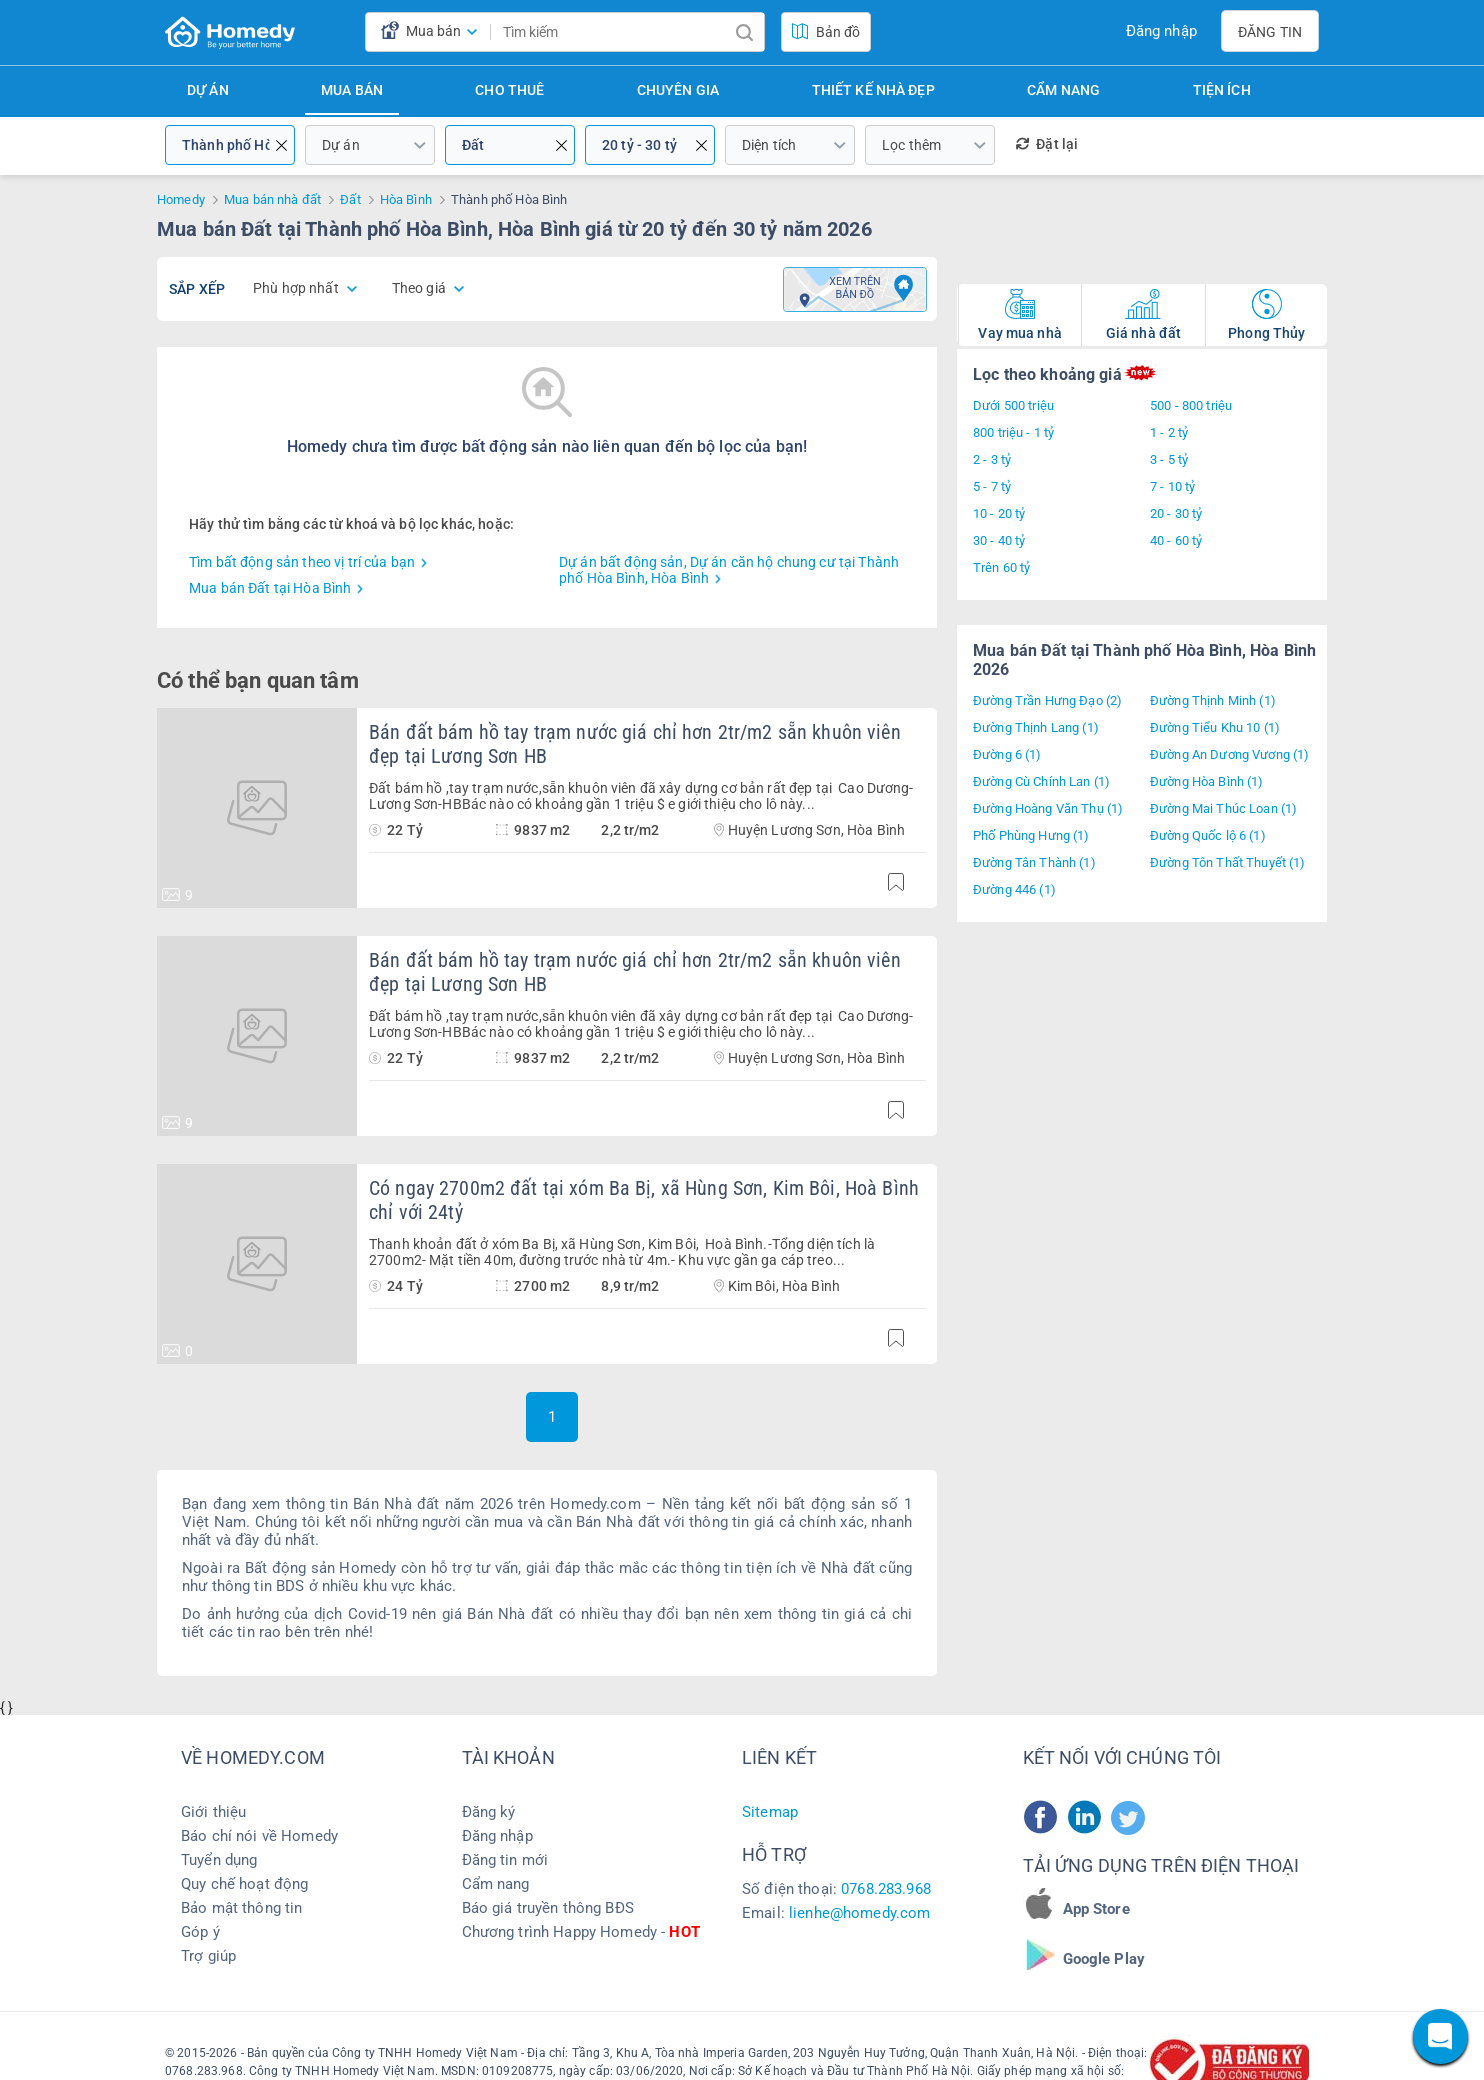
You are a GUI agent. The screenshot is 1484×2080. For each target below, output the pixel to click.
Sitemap (770, 1812)
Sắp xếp (197, 289)
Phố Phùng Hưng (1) (1031, 835)
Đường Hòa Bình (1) (1207, 781)
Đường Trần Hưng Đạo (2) (1047, 700)
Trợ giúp (208, 1956)
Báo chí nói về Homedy (259, 1836)
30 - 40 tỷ (999, 540)
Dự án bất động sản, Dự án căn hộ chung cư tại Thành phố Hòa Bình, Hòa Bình (729, 570)
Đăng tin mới (505, 1860)
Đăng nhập (1161, 31)
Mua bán (352, 90)
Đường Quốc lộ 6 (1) (1208, 835)
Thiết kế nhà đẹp (873, 90)
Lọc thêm (911, 145)
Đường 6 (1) (1007, 754)
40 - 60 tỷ (1176, 540)
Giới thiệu (213, 1812)
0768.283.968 (886, 1889)
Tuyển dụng (219, 1860)
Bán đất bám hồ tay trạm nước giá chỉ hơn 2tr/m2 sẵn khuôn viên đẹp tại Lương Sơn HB (635, 744)
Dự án (208, 90)
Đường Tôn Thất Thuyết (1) (1228, 862)
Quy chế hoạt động (244, 1884)
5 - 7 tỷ (992, 486)
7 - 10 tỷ (1172, 486)
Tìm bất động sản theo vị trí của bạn (302, 562)
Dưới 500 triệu (1013, 405)
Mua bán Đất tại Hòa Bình (270, 588)
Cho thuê (509, 90)
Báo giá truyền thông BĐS (548, 1908)
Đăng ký (489, 1812)
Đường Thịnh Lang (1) (1036, 727)
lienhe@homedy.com (859, 1913)
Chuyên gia (678, 90)
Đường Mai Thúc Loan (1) (1223, 808)
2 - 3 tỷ (992, 459)
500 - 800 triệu (1191, 405)
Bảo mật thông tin (241, 1908)
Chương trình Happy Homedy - (581, 1932)
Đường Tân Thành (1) (1034, 862)
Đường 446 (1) (1014, 889)
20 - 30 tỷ (1176, 513)
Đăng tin (1270, 32)
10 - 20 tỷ (999, 513)
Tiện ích (1222, 90)
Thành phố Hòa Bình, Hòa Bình (230, 145)
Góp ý (200, 1932)
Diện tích (769, 145)
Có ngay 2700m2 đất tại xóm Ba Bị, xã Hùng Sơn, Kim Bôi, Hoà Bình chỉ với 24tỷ (644, 1200)
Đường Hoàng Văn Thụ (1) (1048, 808)
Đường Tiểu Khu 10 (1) (1215, 727)
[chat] (1440, 2036)
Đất (473, 145)
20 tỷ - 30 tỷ (639, 145)
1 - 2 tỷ (1169, 432)
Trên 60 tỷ (1001, 567)
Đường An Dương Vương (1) (1229, 754)
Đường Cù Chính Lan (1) (1041, 781)
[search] (744, 32)
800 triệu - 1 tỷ (1013, 432)
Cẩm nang (1063, 90)
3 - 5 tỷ (1169, 459)
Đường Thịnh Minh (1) (1213, 700)
